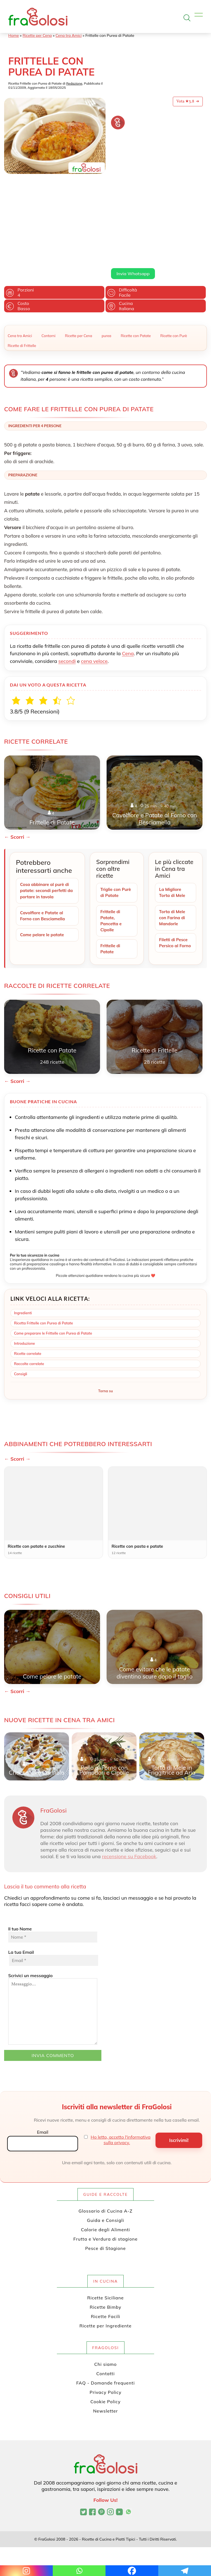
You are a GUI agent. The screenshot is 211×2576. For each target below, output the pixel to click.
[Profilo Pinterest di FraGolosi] (101, 2435)
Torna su (105, 1313)
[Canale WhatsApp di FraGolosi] (128, 2435)
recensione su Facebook (129, 1779)
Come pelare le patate (43, 856)
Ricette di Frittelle (22, 266)
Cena (128, 574)
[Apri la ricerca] (187, 18)
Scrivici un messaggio (52, 1932)
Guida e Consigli (105, 2143)
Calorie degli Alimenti (105, 2152)
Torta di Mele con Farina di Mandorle (172, 839)
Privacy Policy (105, 2314)
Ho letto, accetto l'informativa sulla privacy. (121, 2062)
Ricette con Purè (173, 256)
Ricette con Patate (136, 256)
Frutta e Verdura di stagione (105, 2161)
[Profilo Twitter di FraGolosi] (83, 2435)
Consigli (20, 1296)
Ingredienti (23, 1235)
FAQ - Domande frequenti (105, 2305)
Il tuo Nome (52, 1857)
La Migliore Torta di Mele (172, 813)
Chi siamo (105, 2286)
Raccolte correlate (29, 1286)
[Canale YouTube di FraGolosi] (119, 2435)
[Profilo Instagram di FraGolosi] (110, 2435)
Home (13, 35)
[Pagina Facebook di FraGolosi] (92, 2435)
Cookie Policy (105, 2324)
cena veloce (94, 581)
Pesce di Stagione (105, 2171)
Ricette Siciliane (105, 2220)
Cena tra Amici (68, 35)
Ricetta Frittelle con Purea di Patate (43, 1245)
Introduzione (24, 1266)
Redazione (74, 83)
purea (106, 256)
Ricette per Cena (37, 35)
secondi (67, 581)
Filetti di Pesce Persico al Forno (174, 868)
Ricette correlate (27, 1276)
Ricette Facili (105, 2239)
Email (42, 2055)
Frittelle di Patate (110, 871)
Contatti (105, 2296)
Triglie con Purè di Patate (116, 813)
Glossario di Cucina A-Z (105, 2133)
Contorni (48, 256)
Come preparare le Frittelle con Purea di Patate (53, 1256)
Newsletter (105, 2333)
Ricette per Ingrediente (105, 2248)
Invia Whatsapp (132, 194)
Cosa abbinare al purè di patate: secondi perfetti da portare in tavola (45, 811)
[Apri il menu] (199, 16)
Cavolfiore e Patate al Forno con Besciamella (43, 837)
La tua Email (52, 1880)
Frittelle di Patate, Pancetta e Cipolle (111, 842)
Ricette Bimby (105, 2229)
